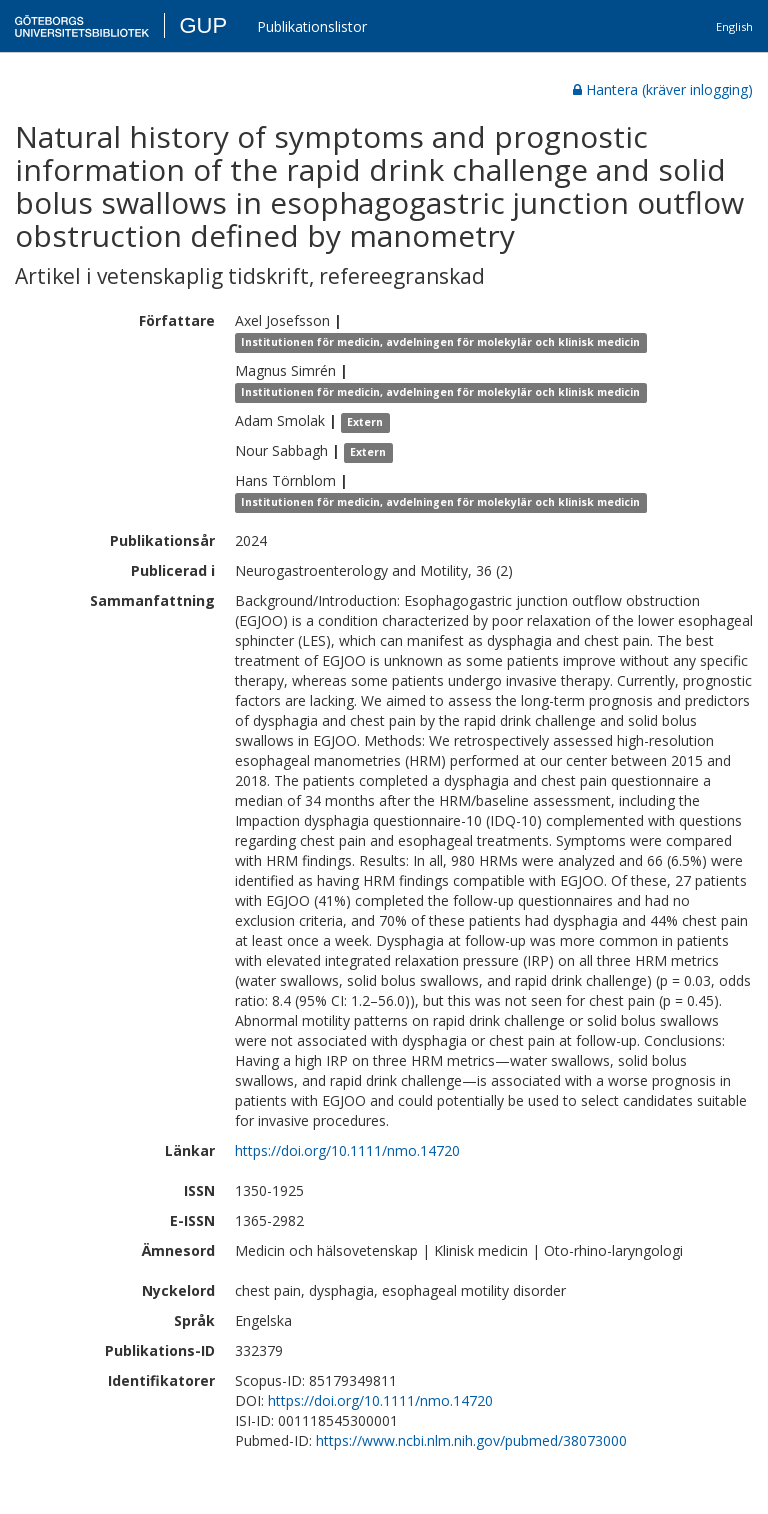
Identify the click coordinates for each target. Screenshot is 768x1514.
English (734, 26)
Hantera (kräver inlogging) (663, 89)
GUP (203, 25)
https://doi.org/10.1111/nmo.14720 (347, 1150)
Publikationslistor (312, 26)
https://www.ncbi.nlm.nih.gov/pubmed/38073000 (471, 1440)
